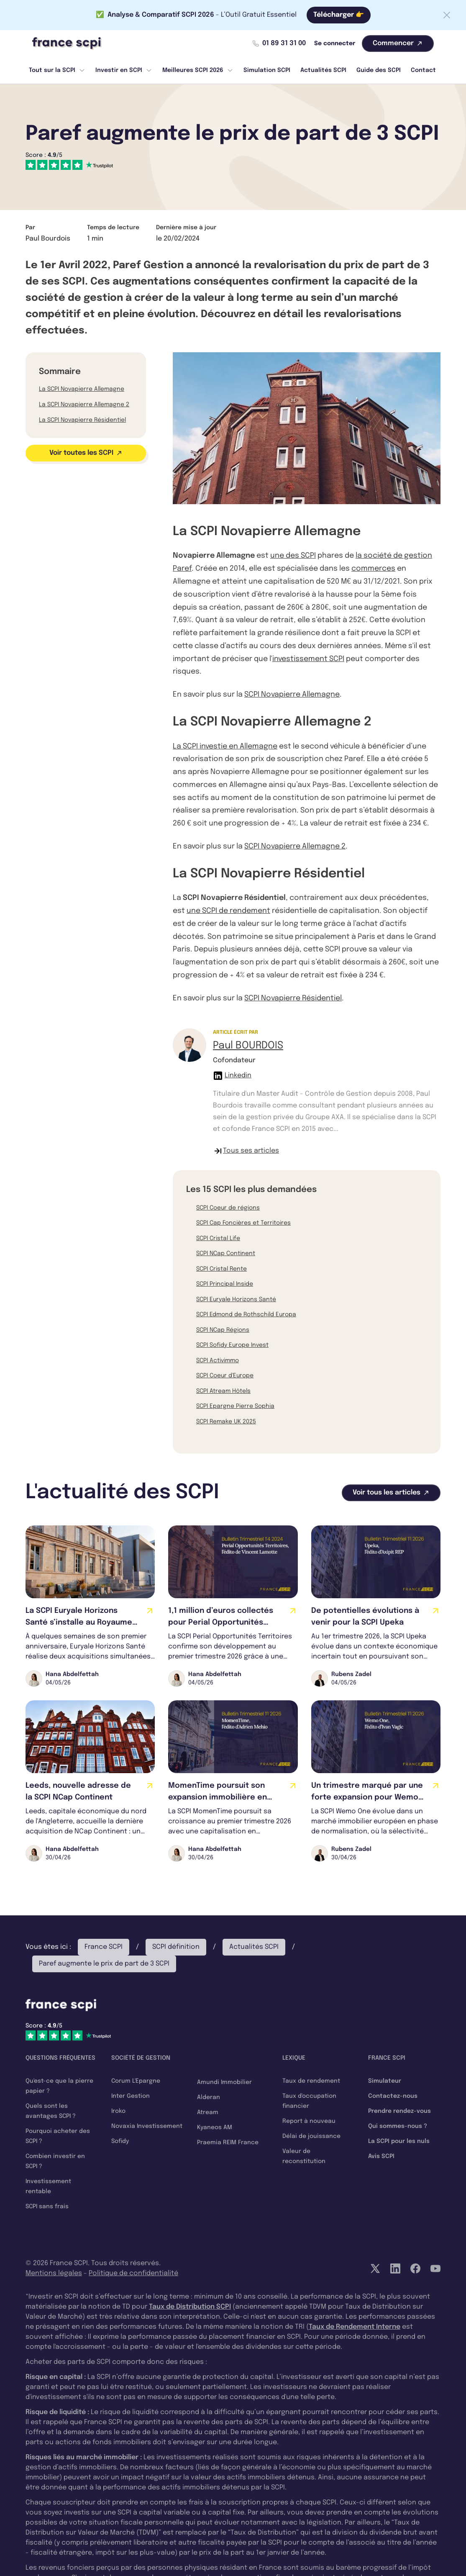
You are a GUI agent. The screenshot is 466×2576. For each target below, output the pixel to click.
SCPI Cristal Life (218, 1238)
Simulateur (384, 2081)
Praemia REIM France (228, 2142)
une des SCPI (293, 555)
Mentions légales (54, 2273)
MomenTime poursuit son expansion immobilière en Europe (217, 1797)
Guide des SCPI (378, 70)
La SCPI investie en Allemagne (225, 746)
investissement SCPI (308, 659)
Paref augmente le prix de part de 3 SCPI (104, 1963)
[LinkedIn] (395, 2268)
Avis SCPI (381, 2156)
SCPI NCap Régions (222, 1330)
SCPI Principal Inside (224, 1284)
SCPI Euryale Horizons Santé (236, 1299)
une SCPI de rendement (228, 911)
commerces (373, 568)
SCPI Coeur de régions (228, 1208)
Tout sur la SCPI (57, 70)
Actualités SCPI (323, 70)
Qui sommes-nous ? (397, 2126)
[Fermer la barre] (447, 15)
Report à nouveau (308, 2121)
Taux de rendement (311, 2081)
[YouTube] (435, 2268)
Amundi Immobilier (224, 2082)
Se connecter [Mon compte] (334, 43)
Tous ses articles (246, 1151)
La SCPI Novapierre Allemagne (81, 389)
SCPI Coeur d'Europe (224, 1376)
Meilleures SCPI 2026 (197, 70)
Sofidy (120, 2141)
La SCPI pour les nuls (399, 2141)
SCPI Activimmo (217, 1361)
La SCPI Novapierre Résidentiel (82, 420)
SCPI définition (176, 1947)
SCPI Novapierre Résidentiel (293, 998)
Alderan (208, 2097)
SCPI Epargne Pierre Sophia (235, 1406)
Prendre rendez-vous (399, 2111)
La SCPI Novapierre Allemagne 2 (84, 405)
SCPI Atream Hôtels (223, 1391)
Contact (423, 70)
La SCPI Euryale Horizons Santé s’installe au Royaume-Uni (81, 1622)
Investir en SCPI (123, 70)
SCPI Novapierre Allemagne (292, 694)
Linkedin (232, 1076)
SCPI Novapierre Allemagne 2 (295, 846)
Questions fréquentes (60, 2058)
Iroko (118, 2111)
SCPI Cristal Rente (221, 1269)
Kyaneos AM (214, 2127)
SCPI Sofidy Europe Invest (232, 1345)
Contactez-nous (392, 2096)
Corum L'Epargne (135, 2081)
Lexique (293, 2058)
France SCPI (103, 1947)
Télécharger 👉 (338, 14)
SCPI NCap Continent (225, 1253)
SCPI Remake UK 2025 (226, 1422)
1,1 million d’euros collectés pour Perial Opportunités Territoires (220, 1622)
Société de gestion (140, 2058)
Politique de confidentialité (133, 2273)
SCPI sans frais (47, 2206)
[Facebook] (415, 2268)
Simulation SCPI (266, 70)
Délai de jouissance (311, 2136)
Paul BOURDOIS (248, 1046)
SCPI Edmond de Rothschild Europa (246, 1314)
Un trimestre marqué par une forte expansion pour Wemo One (367, 1797)
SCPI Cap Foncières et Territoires (243, 1223)
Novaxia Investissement (146, 2126)
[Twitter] (375, 2268)
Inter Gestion (130, 2096)
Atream (207, 2112)
